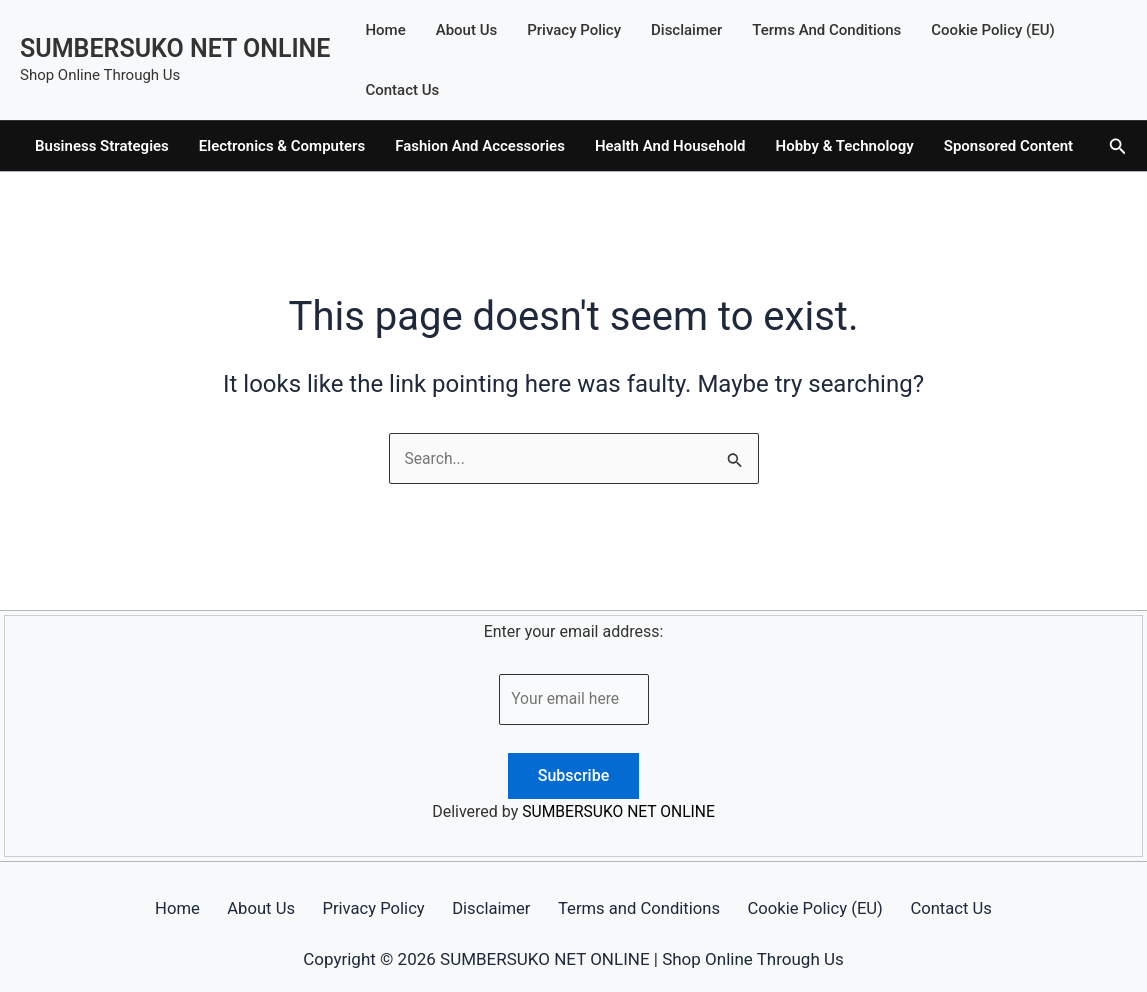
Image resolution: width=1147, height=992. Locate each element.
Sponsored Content (1008, 146)
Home (385, 30)
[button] (1118, 146)
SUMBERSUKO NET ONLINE (175, 48)
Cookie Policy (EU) (993, 30)
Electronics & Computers (282, 146)
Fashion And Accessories (480, 146)
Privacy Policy (574, 30)
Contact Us (402, 90)
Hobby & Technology (845, 146)
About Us (467, 30)
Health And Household (670, 146)
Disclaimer (686, 30)
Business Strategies (102, 146)
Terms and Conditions (826, 30)
